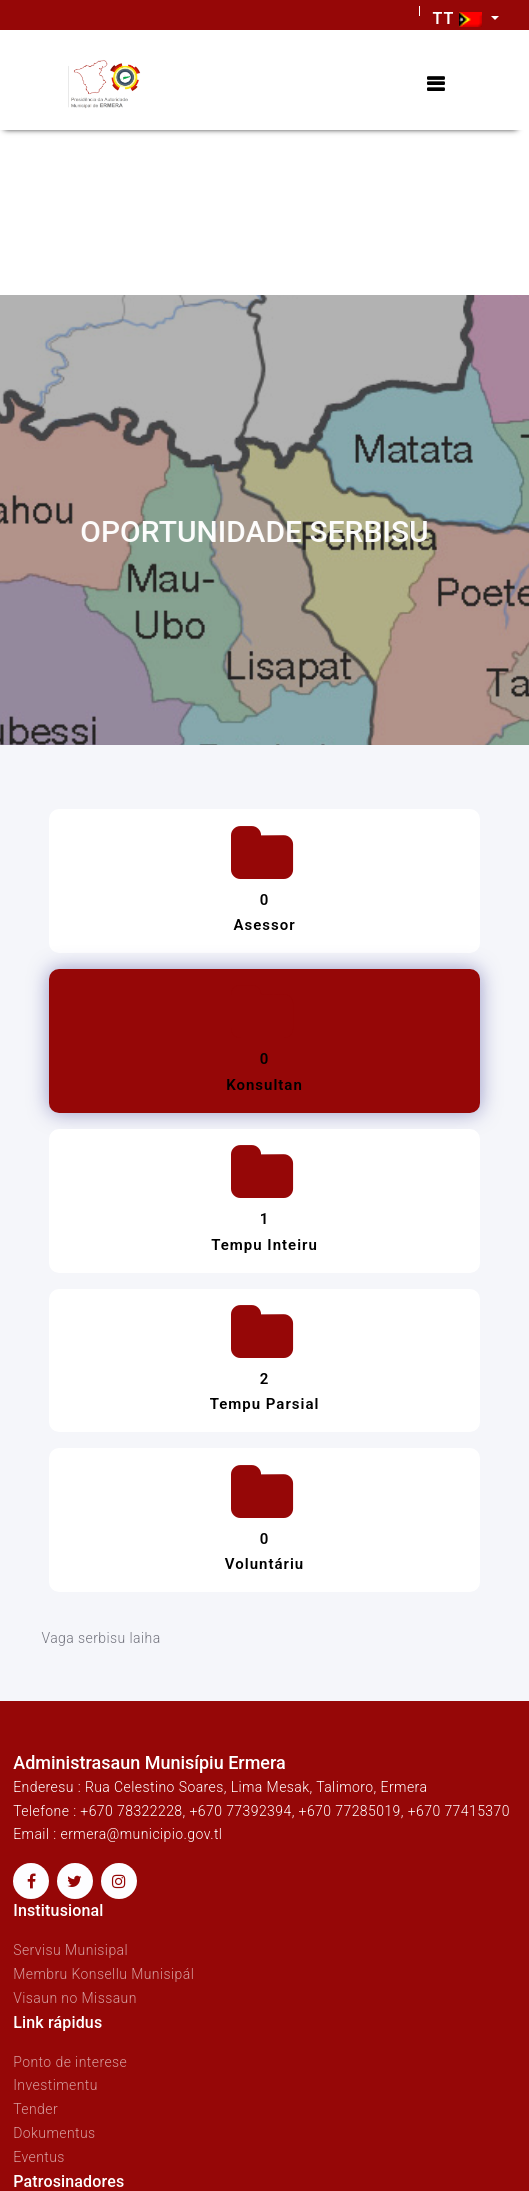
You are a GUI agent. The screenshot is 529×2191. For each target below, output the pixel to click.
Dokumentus (54, 2133)
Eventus (39, 2157)
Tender (35, 2109)
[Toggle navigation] (435, 84)
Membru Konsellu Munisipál (103, 1974)
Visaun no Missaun (75, 1998)
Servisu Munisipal (70, 1950)
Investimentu (55, 2085)
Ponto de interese (70, 2062)
